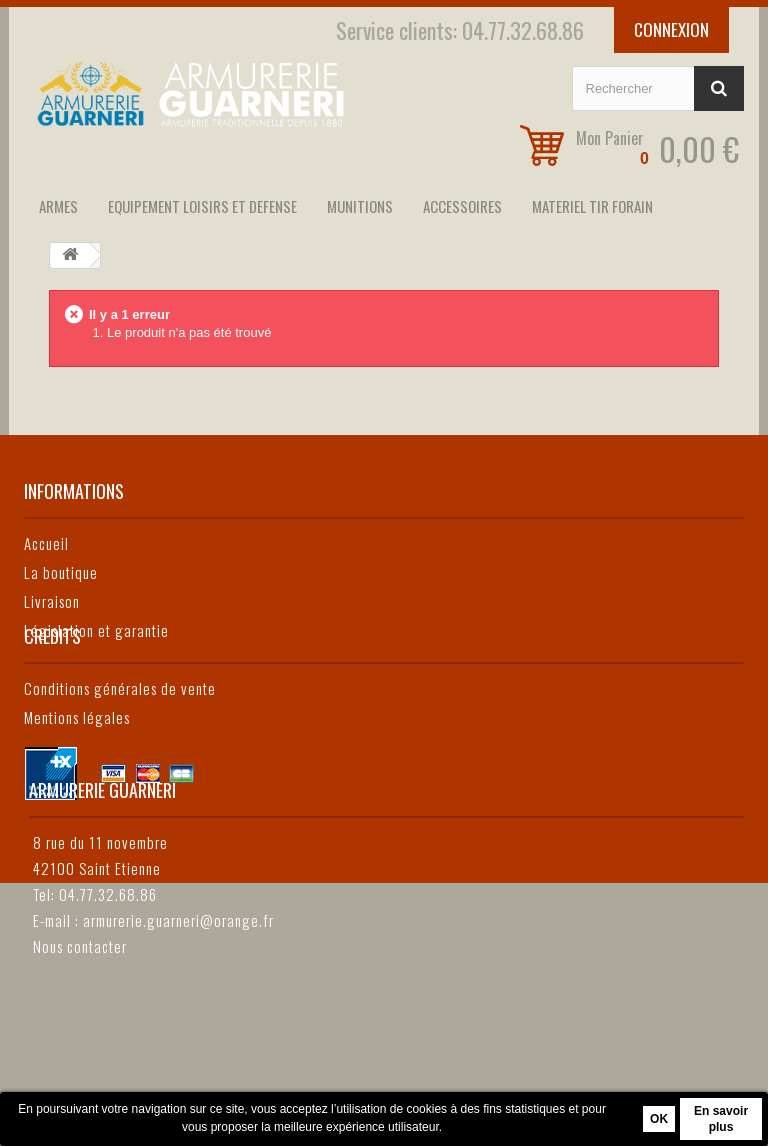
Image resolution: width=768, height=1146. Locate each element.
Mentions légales (77, 796)
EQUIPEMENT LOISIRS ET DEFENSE (202, 206)
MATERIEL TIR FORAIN (592, 206)
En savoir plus (721, 1119)
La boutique (61, 572)
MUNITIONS (360, 206)
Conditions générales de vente (120, 767)
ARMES (58, 206)
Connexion (671, 29)
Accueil (46, 543)
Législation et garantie (96, 630)
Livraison (52, 601)
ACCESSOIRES (462, 206)
